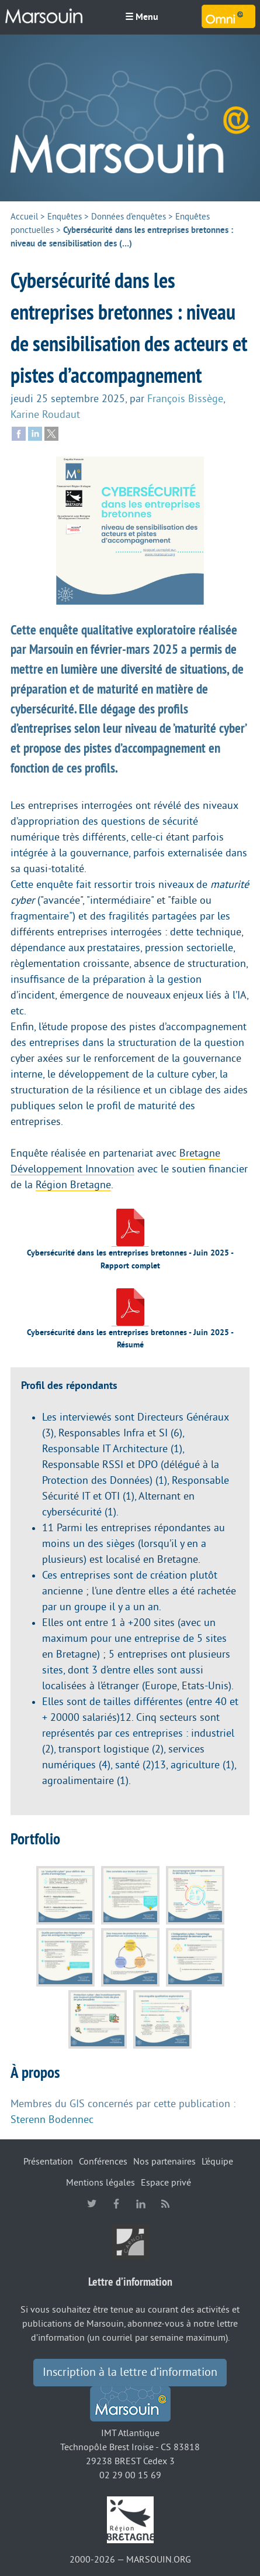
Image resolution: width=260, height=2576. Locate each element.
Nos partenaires (164, 2161)
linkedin (140, 2204)
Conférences (103, 2161)
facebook (116, 2204)
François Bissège (185, 398)
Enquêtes (64, 217)
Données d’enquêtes (128, 217)
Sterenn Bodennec (52, 2119)
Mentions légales (100, 2182)
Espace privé (166, 2182)
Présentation (48, 2161)
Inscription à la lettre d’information (130, 2372)
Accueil (24, 217)
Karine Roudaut (45, 414)
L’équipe (217, 2161)
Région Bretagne (73, 1185)
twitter (91, 2204)
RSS (165, 2204)
